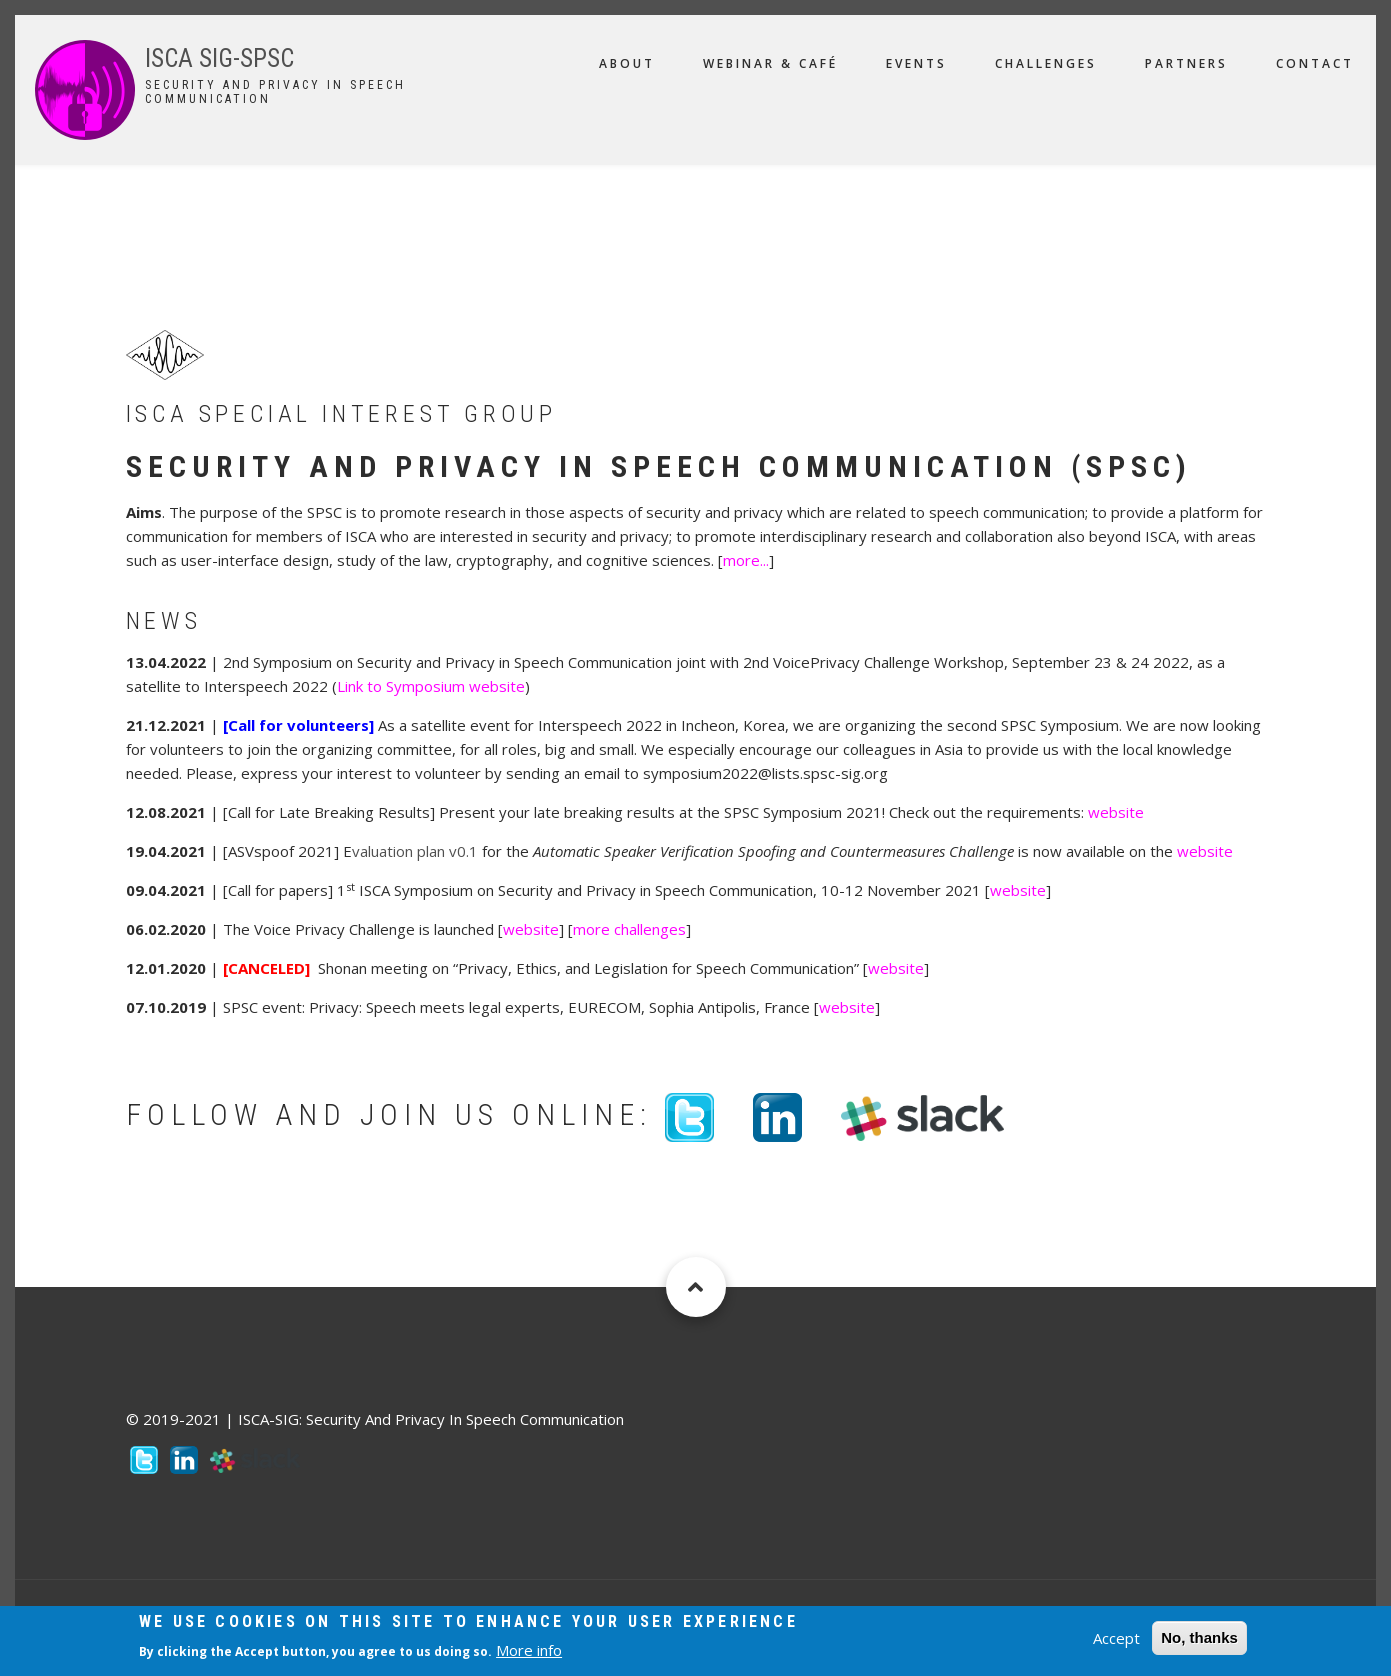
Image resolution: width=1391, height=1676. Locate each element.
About (627, 63)
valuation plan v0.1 (415, 851)
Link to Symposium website (431, 686)
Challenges (1046, 63)
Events (916, 63)
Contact (1315, 63)
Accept (1116, 1638)
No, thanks (1199, 1637)
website (1116, 812)
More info (529, 1651)
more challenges (629, 929)
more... (746, 560)
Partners (1186, 63)
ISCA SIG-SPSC (219, 58)
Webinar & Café (770, 63)
